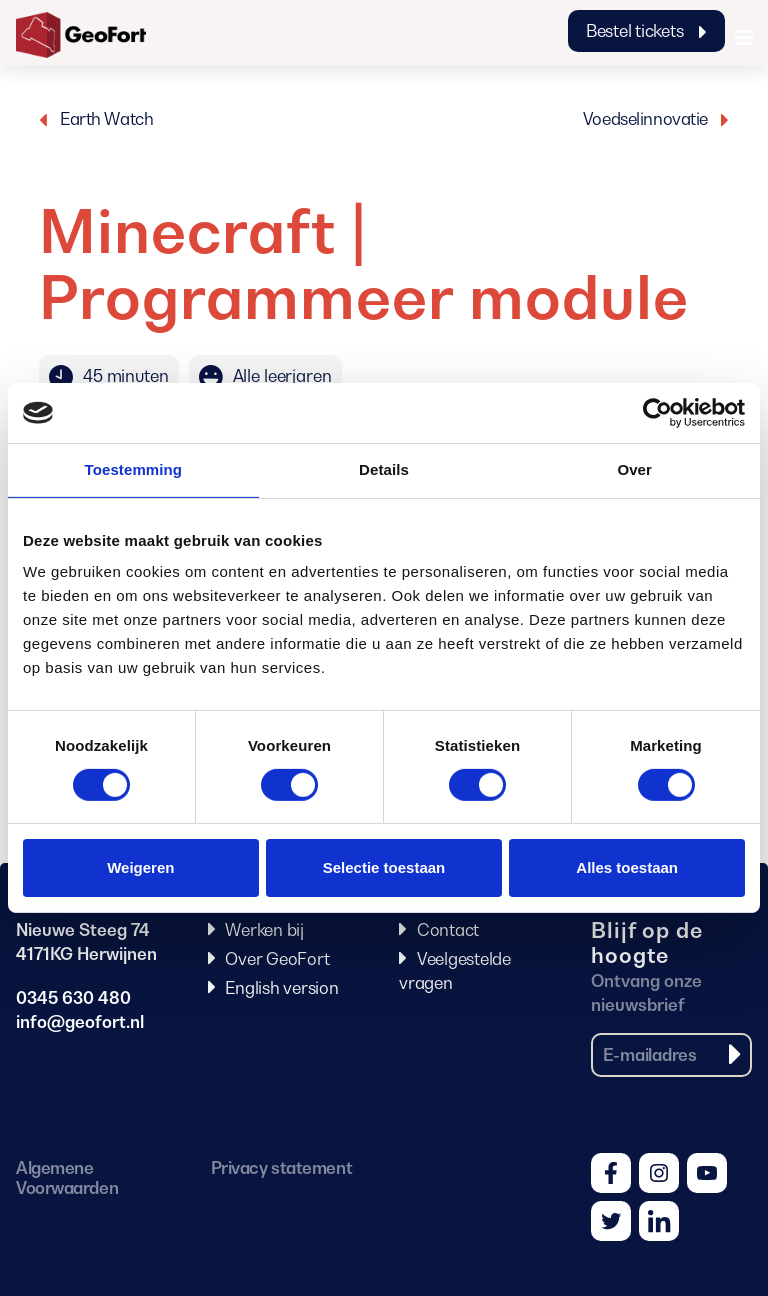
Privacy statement (281, 1168)
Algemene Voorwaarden (67, 1178)
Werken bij (264, 930)
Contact (448, 930)
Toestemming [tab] (134, 469)
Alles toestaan (627, 867)
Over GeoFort (277, 959)
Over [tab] (634, 469)
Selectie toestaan (384, 867)
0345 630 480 (73, 998)
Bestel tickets (646, 31)
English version (281, 988)
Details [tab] (384, 469)
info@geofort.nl (80, 1022)
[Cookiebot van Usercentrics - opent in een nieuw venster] (657, 413)
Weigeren (140, 867)
